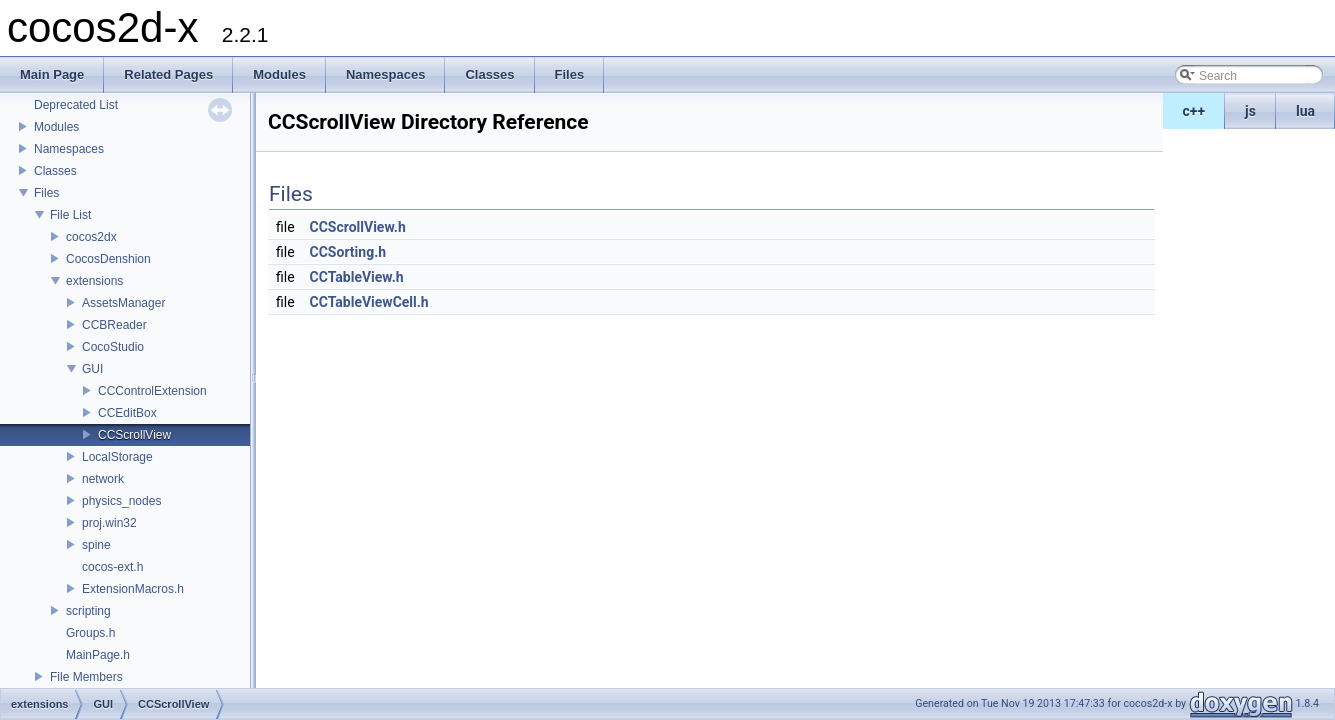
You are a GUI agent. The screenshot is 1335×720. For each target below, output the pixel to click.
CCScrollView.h (358, 227)
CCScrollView (134, 435)
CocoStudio (113, 347)
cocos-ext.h (112, 567)
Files (46, 193)
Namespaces (69, 149)
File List (70, 215)
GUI (92, 369)
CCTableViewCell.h (369, 302)
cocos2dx (91, 237)
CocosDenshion (108, 259)
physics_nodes (121, 501)
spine (96, 545)
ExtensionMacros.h (133, 589)
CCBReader (114, 325)
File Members (86, 677)
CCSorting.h (348, 252)
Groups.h (90, 633)
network (103, 479)
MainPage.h (98, 655)
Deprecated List (76, 105)
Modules (56, 127)
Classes (55, 171)
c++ (1194, 111)
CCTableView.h (357, 277)
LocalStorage (117, 457)
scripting (88, 611)
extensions (94, 281)
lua (1305, 111)
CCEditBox (127, 413)
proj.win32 (109, 523)
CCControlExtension (152, 391)
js (1250, 111)
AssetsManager (123, 303)
